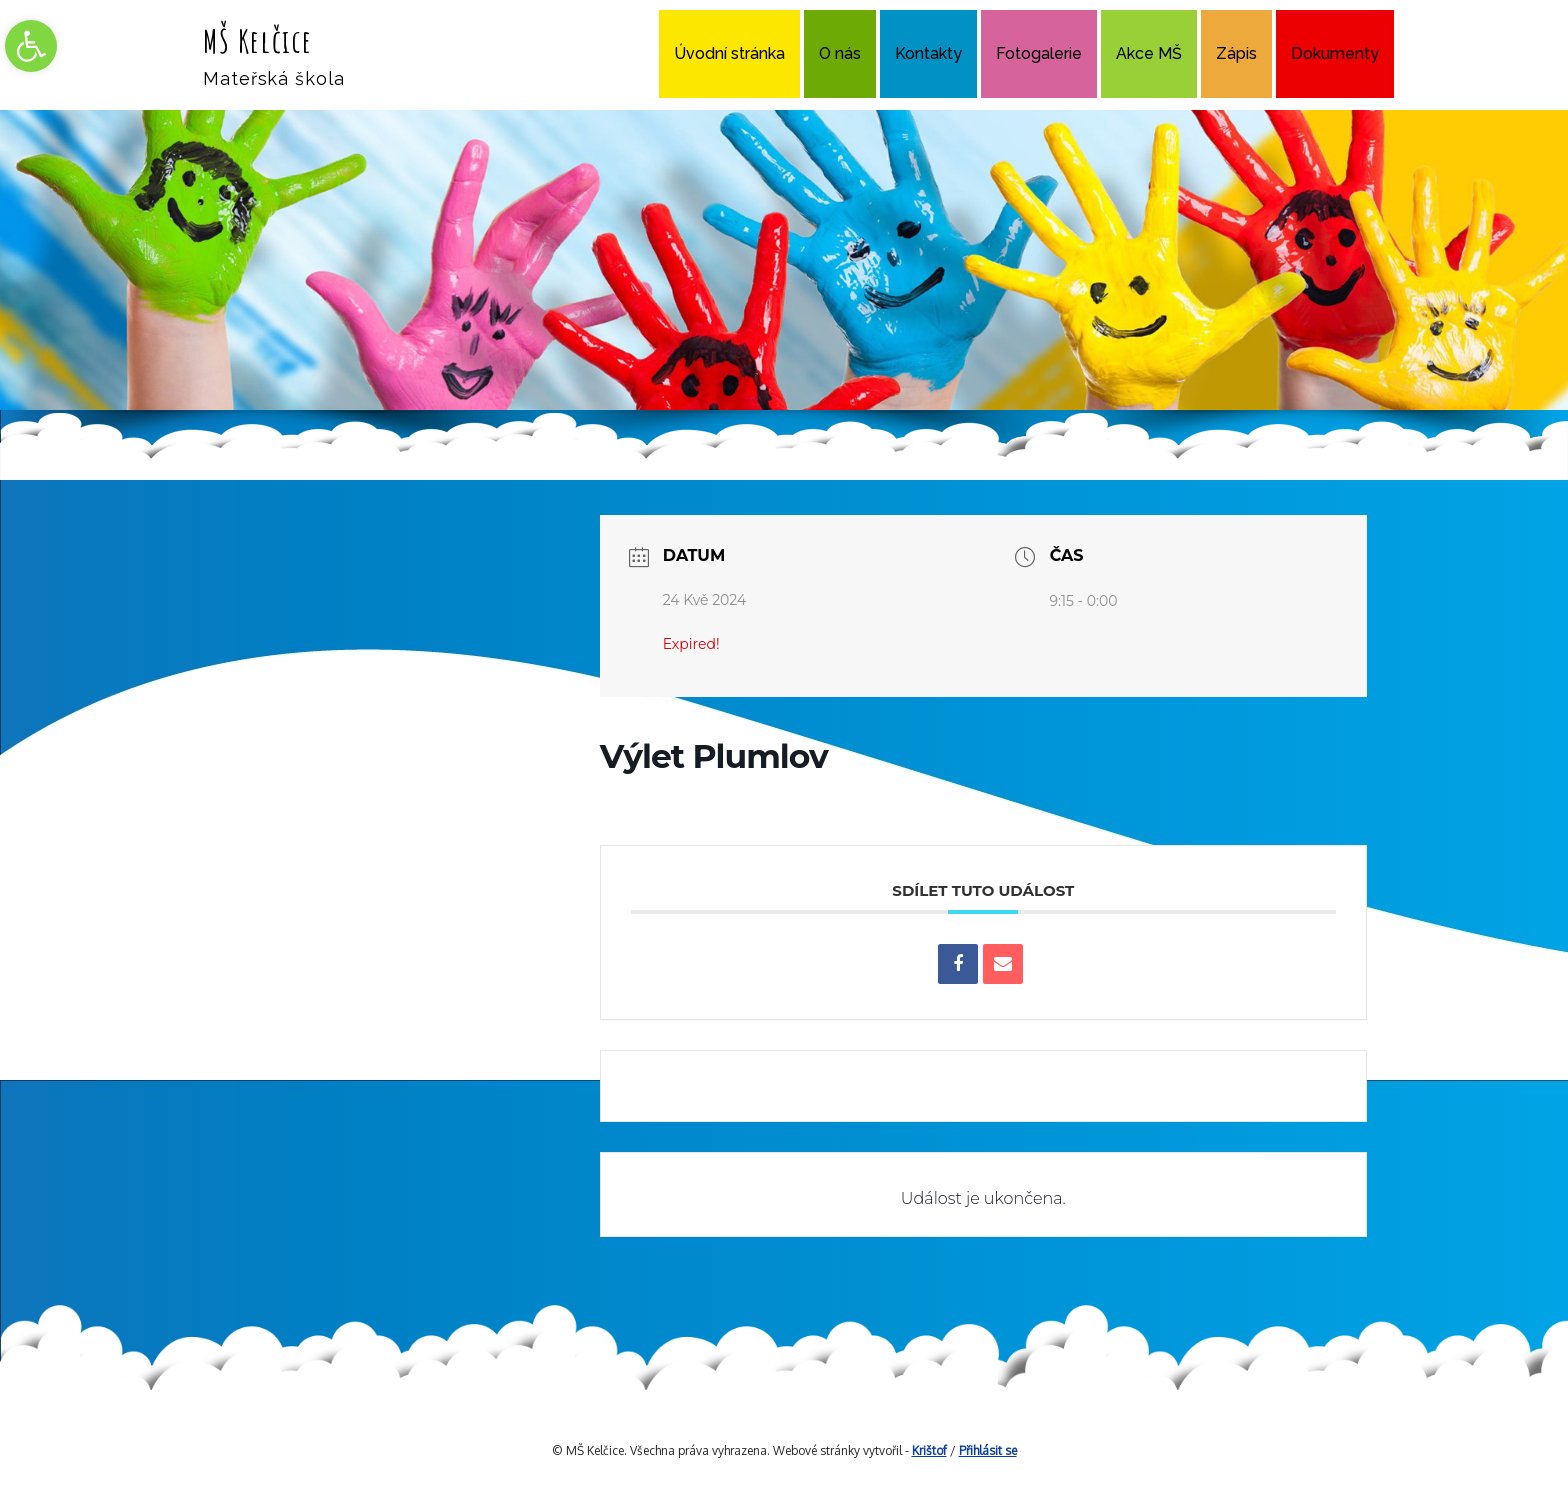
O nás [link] (840, 53)
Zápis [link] (1236, 53)
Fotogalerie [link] (1039, 53)
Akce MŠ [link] (1149, 53)
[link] (31, 46)
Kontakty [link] (928, 53)
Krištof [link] (929, 1450)
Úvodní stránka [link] (729, 53)
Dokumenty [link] (1335, 53)
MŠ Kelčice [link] (258, 40)
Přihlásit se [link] (988, 1450)
